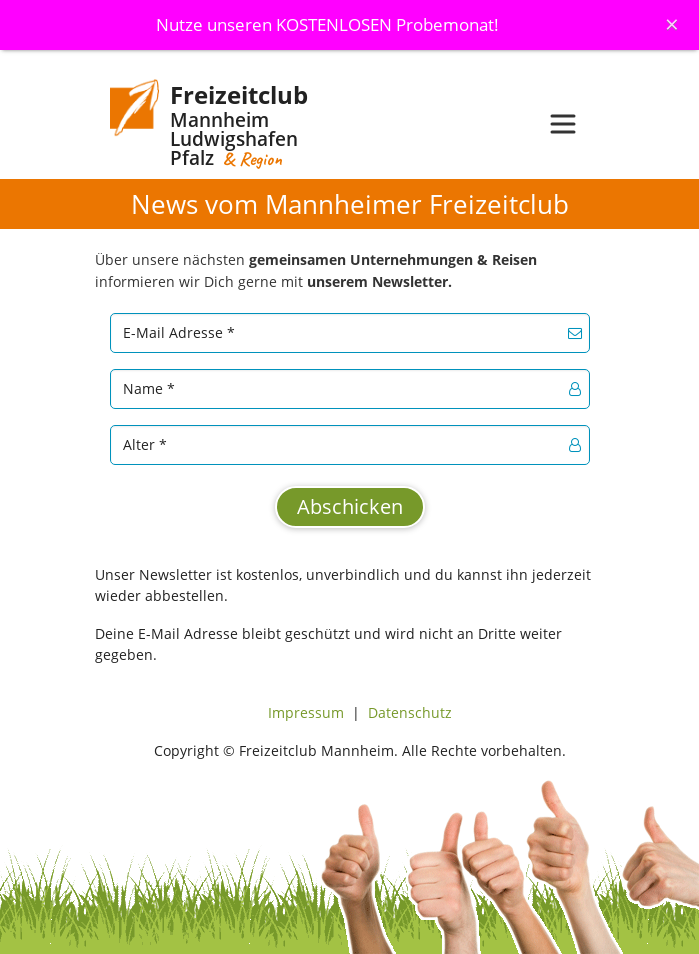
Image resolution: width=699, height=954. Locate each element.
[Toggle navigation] (563, 124)
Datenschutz (410, 712)
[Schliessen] (672, 24)
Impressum (306, 712)
